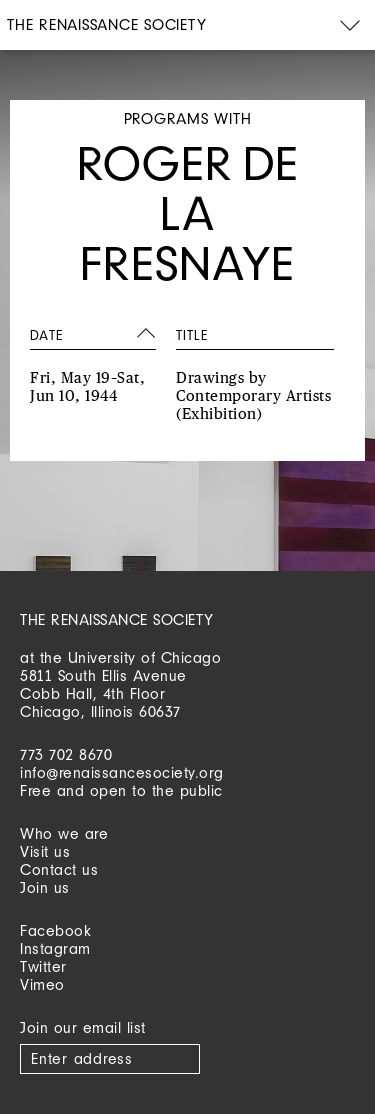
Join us (45, 887)
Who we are (64, 833)
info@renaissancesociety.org (122, 772)
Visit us (45, 851)
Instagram (55, 948)
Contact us (59, 869)
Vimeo (42, 984)
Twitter (43, 966)
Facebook (55, 930)
